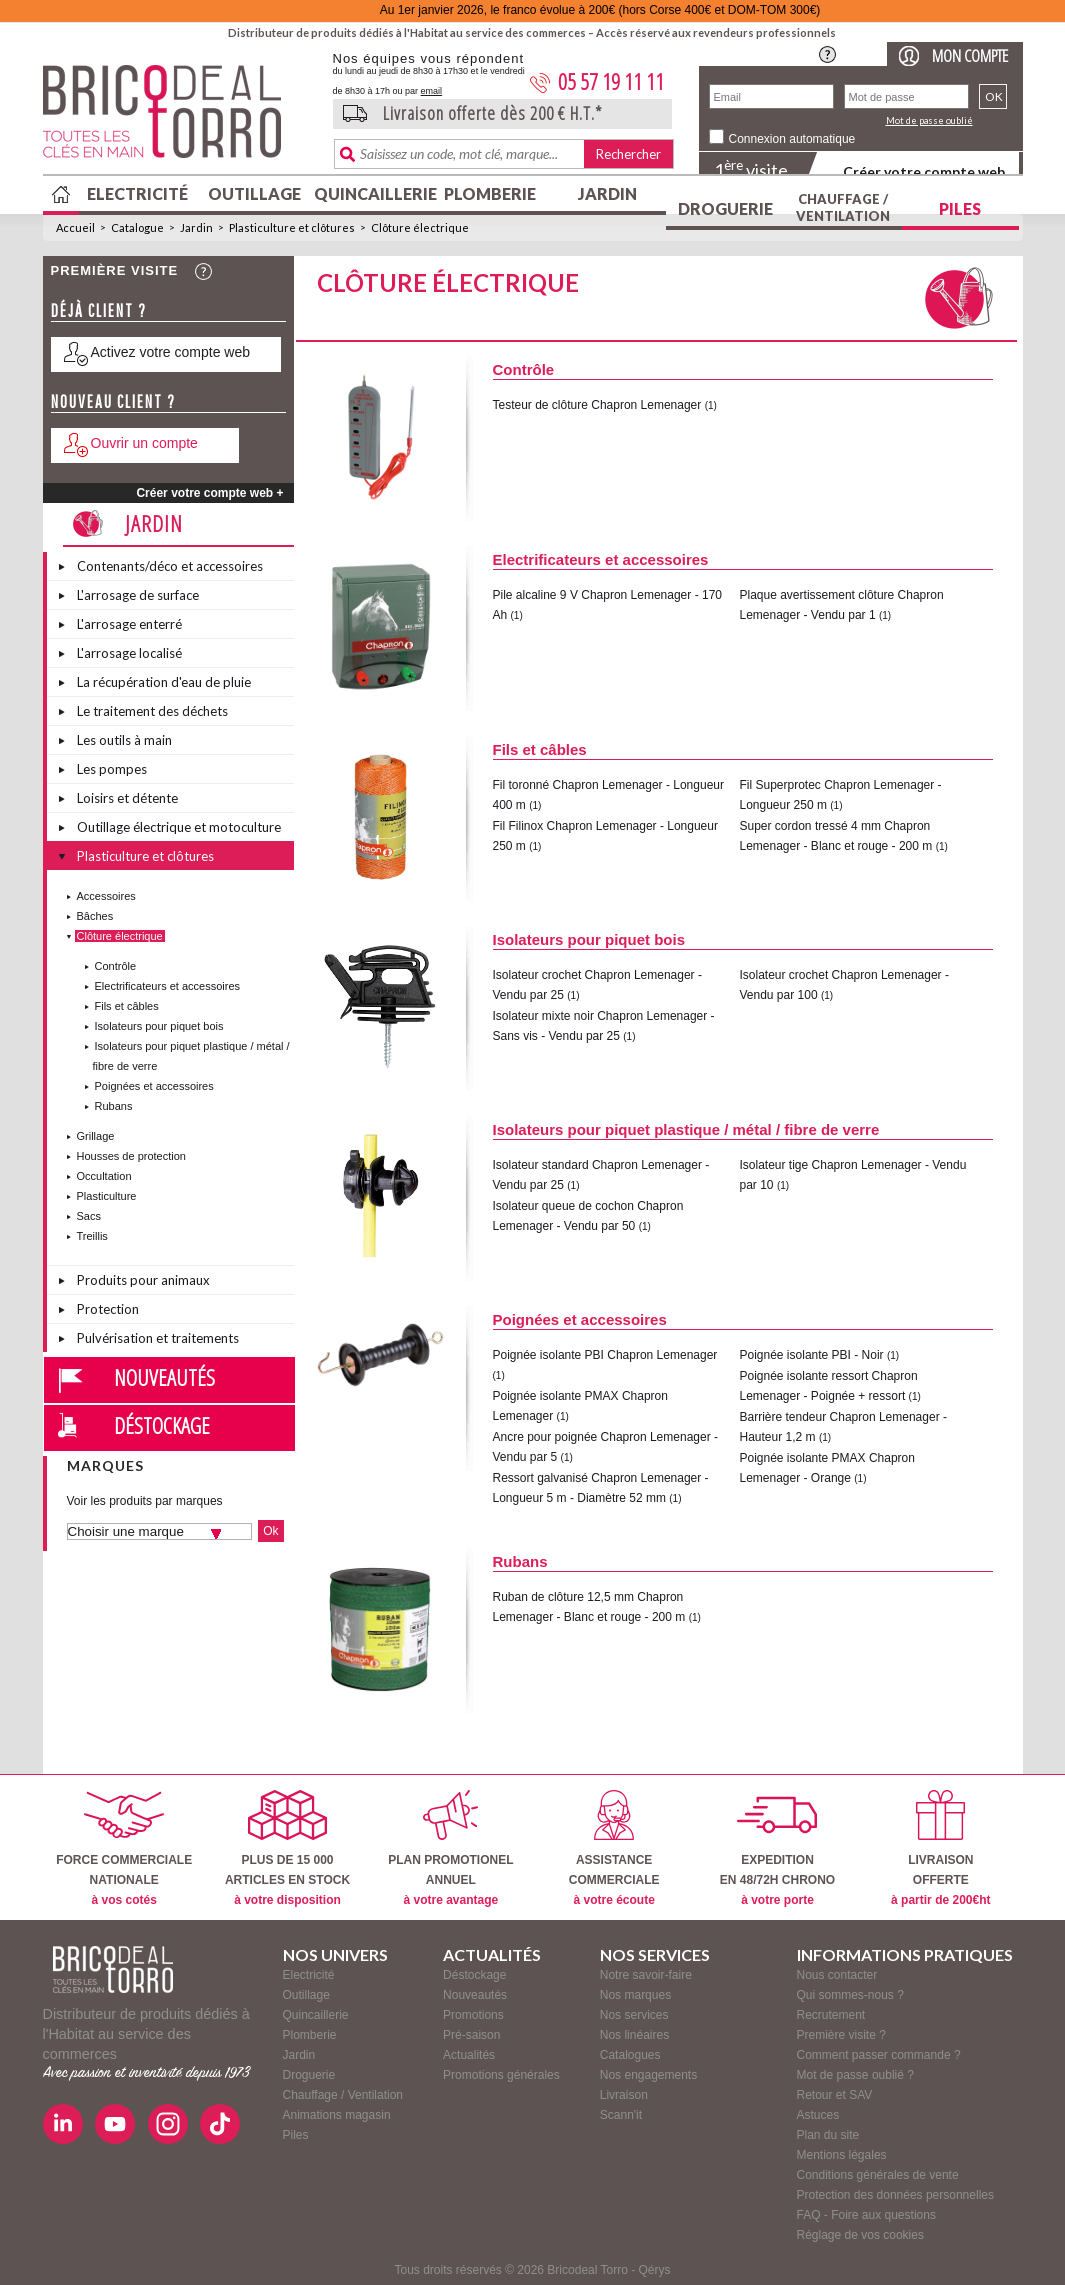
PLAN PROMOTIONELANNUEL (450, 1848)
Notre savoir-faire (646, 1975)
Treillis (92, 1236)
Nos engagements (648, 2075)
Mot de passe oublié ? (855, 2075)
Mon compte (970, 55)
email (432, 91)
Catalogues (630, 2055)
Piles (960, 208)
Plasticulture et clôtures (292, 227)
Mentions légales (842, 2155)
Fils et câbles (127, 1006)
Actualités (469, 2055)
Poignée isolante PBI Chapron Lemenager (605, 1355)
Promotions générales (501, 2075)
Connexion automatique (792, 139)
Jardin (607, 193)
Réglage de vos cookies (860, 2235)
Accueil (75, 227)
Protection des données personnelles (895, 2195)
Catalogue (137, 227)
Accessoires (106, 896)
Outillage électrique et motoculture (179, 827)
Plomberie (490, 193)
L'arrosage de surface (138, 595)
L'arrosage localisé (129, 653)
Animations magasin (337, 2115)
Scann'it (621, 2115)
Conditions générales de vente (878, 2175)
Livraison (624, 2095)
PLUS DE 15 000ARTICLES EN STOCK (287, 1848)
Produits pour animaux (143, 1280)
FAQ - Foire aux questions (866, 2215)
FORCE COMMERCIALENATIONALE (124, 1848)
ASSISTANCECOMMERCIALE (614, 1848)
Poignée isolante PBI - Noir (812, 1355)
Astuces (818, 2115)
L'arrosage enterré (129, 624)
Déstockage (162, 1425)
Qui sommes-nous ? (850, 1995)
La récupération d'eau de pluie (164, 682)
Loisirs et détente (127, 798)
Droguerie (725, 208)
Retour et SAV (835, 2095)
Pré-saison (471, 2035)
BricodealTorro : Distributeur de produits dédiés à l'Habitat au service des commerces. (180, 118)
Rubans (114, 1106)
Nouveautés (164, 1377)
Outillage (254, 193)
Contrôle (116, 966)
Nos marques (635, 1995)
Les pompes (112, 769)
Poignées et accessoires (154, 1086)
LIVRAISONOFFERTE (940, 1848)
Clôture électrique (420, 227)
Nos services (634, 2015)
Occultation (104, 1176)
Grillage (96, 1136)
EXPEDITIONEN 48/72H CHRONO (777, 1848)
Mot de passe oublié (929, 120)
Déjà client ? (99, 310)
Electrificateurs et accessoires (168, 986)
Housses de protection (131, 1156)
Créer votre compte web (924, 171)
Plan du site (828, 2135)
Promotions (473, 2015)
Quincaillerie (373, 193)
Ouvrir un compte (144, 443)
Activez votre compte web (171, 352)
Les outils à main (124, 740)
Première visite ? (841, 2035)
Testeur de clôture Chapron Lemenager (597, 405)
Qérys (655, 2270)
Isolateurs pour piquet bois (159, 1026)
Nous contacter (837, 1975)
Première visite (115, 270)
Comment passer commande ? (879, 2055)
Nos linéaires (634, 2035)
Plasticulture (107, 1196)
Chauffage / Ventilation (843, 207)
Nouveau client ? (113, 401)
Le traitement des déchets (152, 711)
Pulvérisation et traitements (158, 1338)
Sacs (89, 1216)
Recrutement (831, 2015)
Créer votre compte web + (209, 493)
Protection (108, 1309)
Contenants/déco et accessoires (170, 566)
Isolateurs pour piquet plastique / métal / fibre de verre (686, 1129)
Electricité (137, 193)
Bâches (95, 916)
